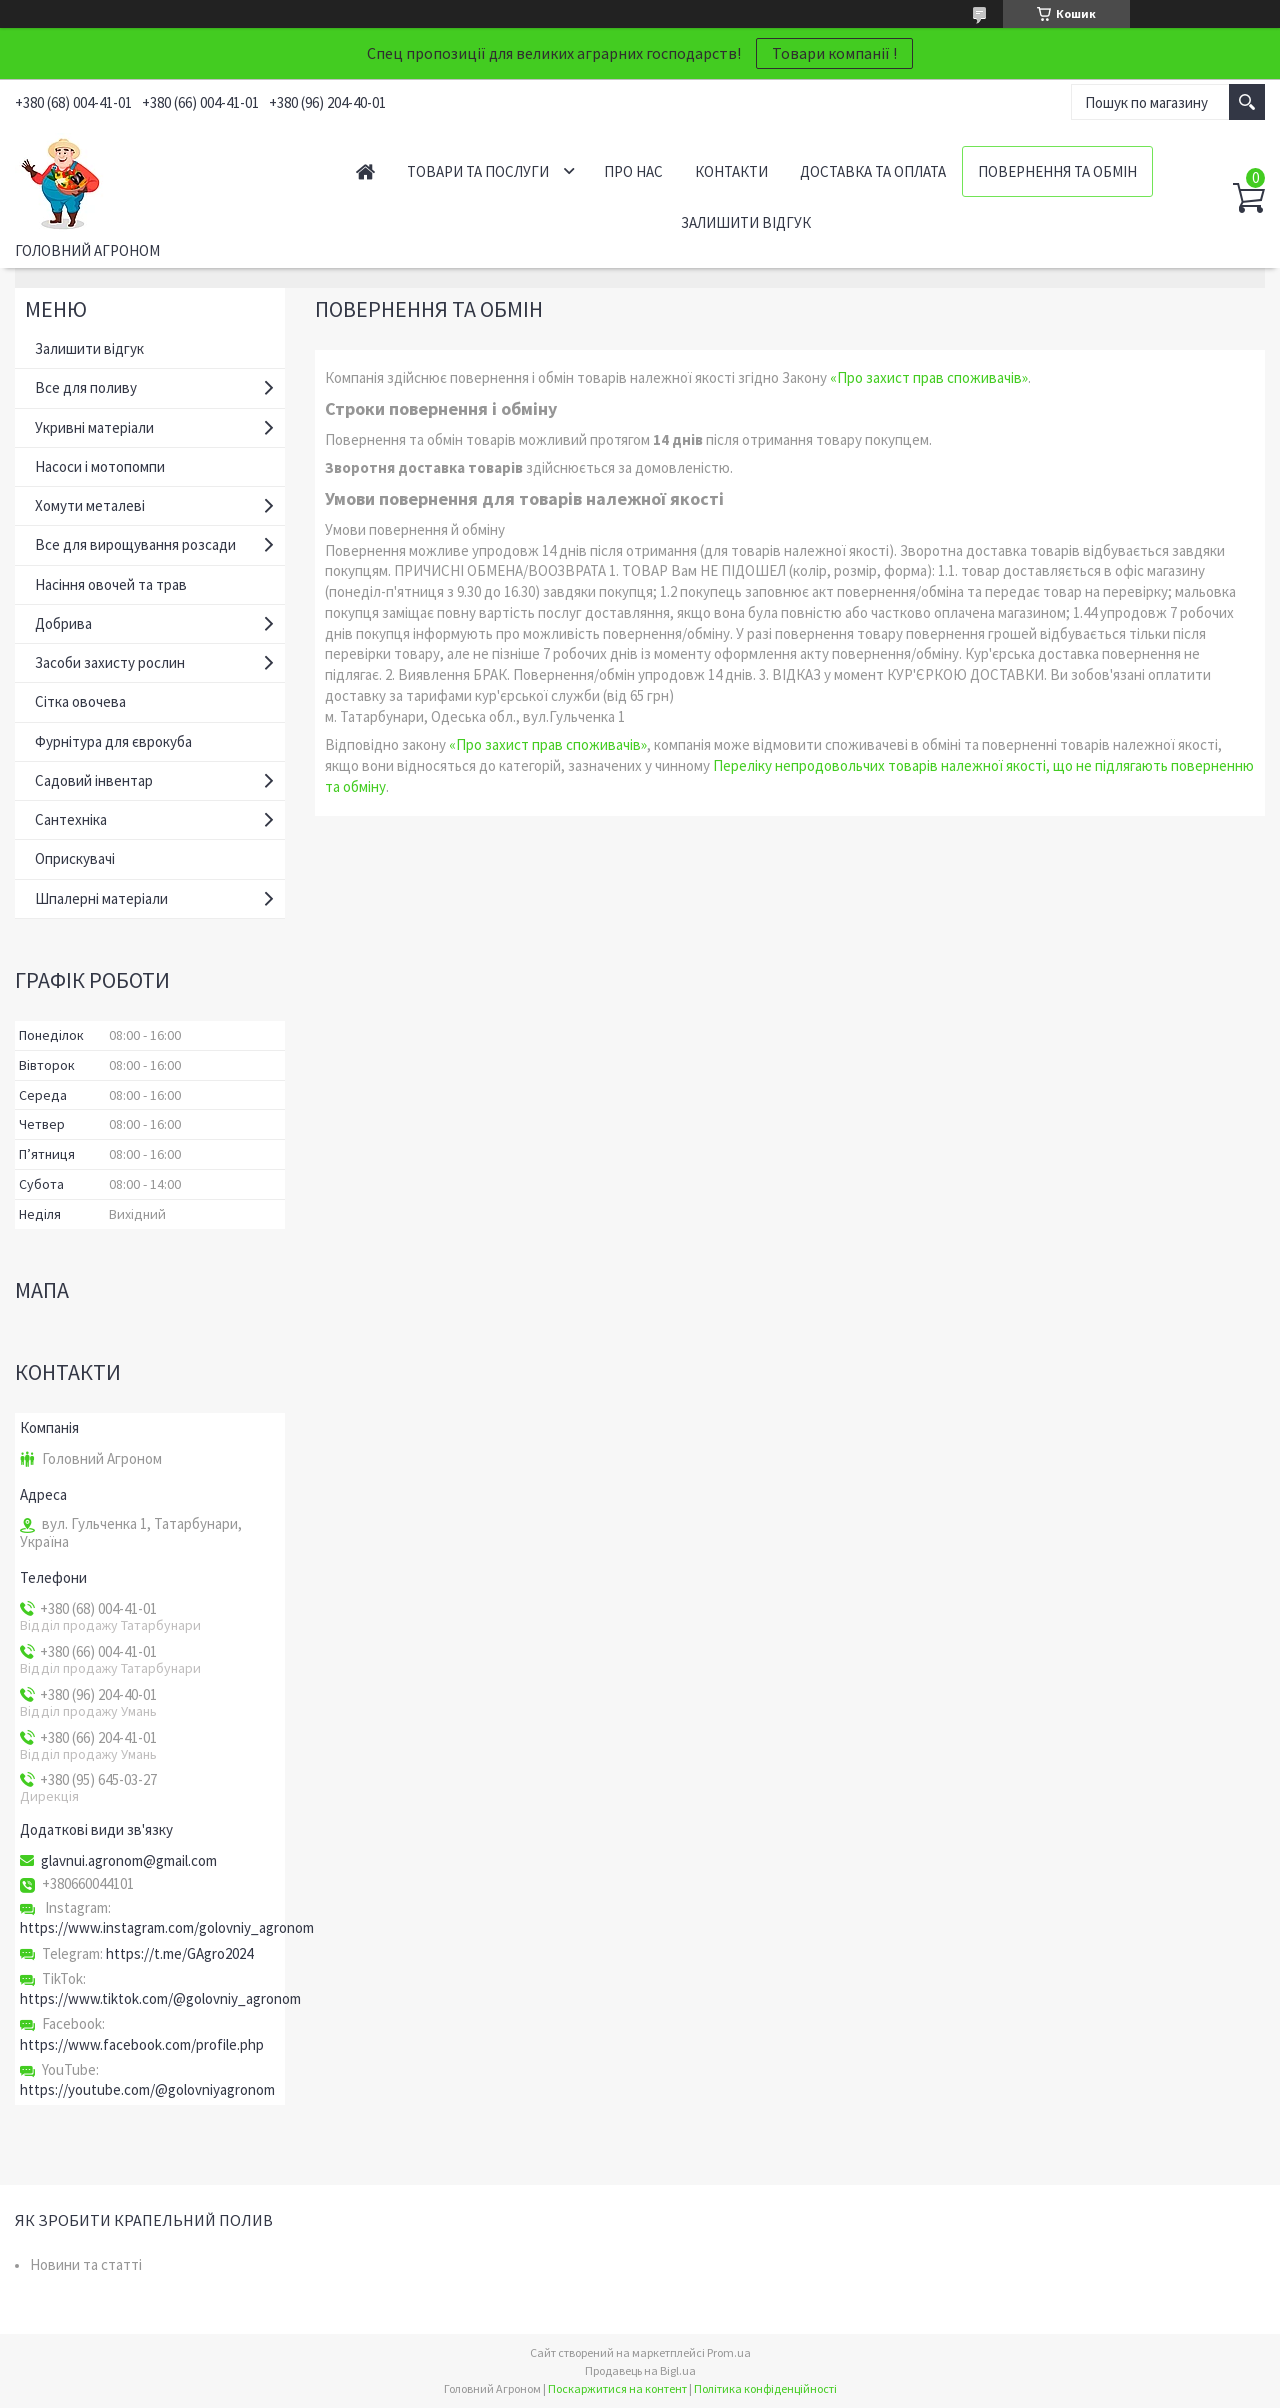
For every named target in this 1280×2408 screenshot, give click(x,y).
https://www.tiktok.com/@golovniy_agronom (160, 1998)
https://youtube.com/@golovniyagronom (147, 2089)
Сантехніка (71, 819)
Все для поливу (86, 387)
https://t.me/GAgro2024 (179, 1953)
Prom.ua (729, 2352)
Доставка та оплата (873, 171)
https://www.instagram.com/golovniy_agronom (167, 1927)
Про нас (633, 171)
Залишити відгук (746, 222)
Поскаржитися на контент (617, 2388)
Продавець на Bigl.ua (640, 2370)
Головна (365, 171)
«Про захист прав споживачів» (929, 377)
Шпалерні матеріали (101, 898)
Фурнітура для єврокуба (113, 741)
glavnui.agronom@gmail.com (129, 1861)
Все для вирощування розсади (135, 544)
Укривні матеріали (94, 427)
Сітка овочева (80, 701)
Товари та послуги (478, 171)
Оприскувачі (75, 858)
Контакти (731, 171)
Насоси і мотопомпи (100, 466)
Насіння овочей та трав (111, 584)
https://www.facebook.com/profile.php (142, 2044)
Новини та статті (86, 2264)
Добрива (63, 623)
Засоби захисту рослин (110, 662)
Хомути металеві (90, 505)
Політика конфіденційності (765, 2388)
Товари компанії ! (834, 53)
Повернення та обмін (1057, 171)
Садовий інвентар (94, 780)
